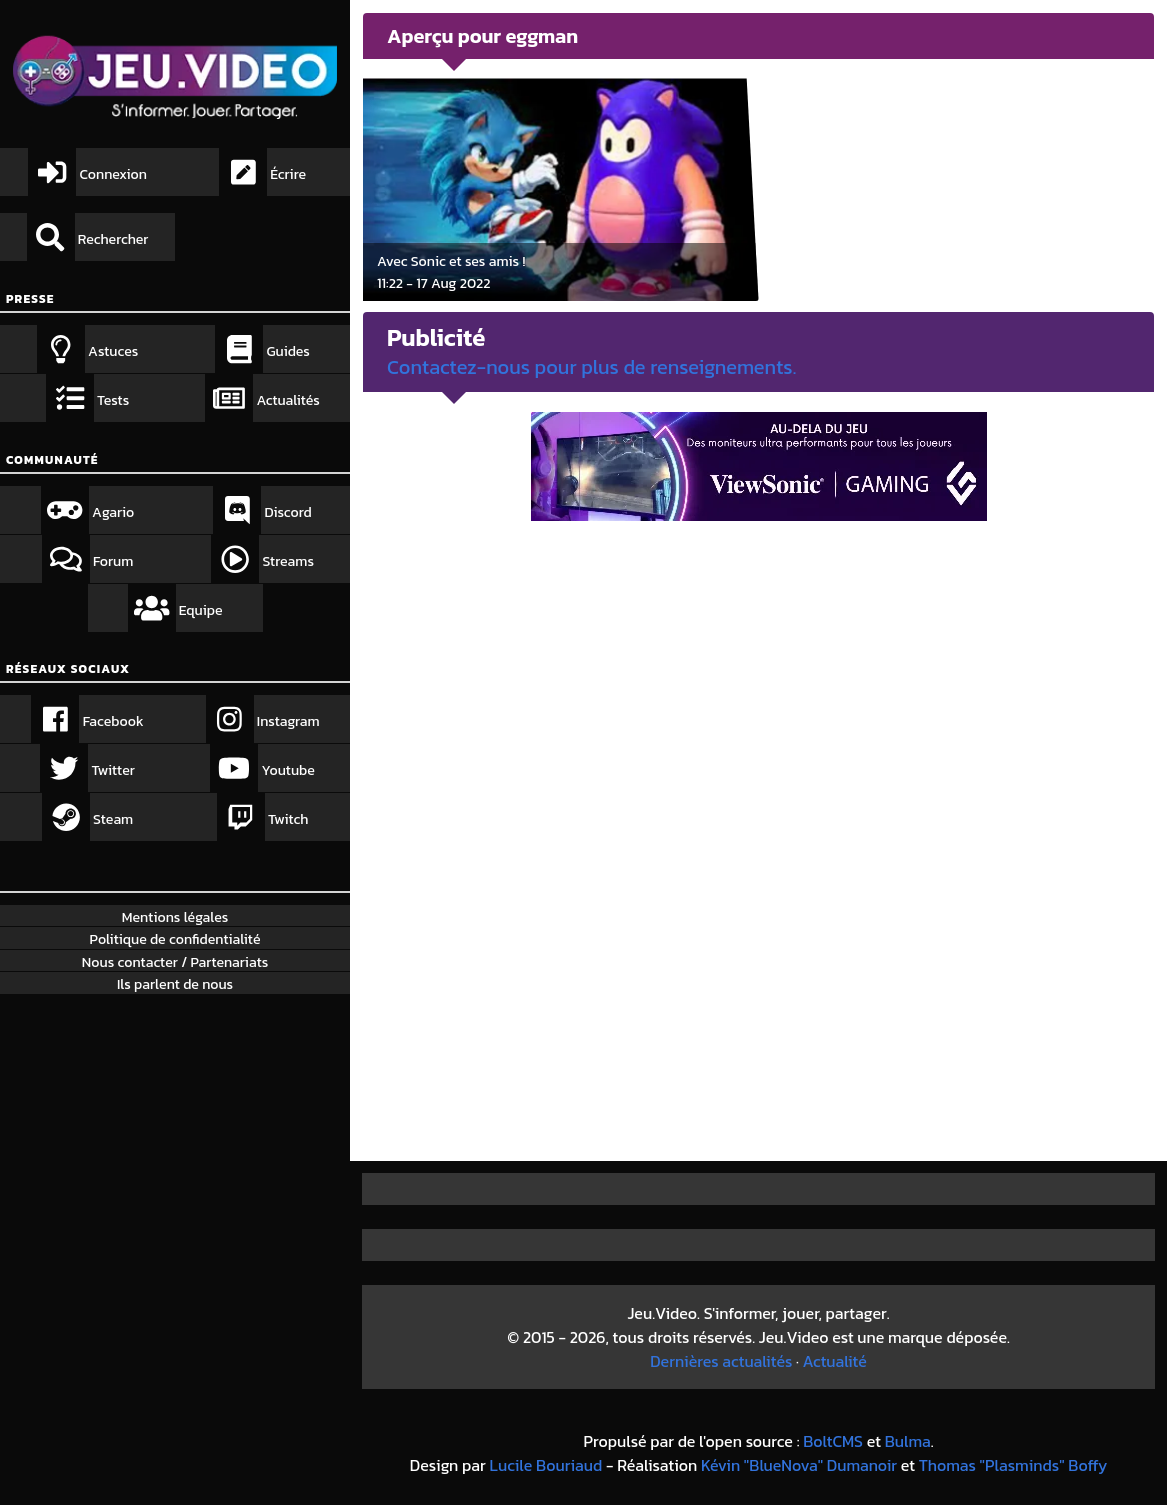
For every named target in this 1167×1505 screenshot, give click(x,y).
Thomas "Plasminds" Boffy (1013, 1465)
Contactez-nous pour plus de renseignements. (591, 367)
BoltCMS (833, 1441)
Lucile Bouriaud (546, 1465)
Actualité (835, 1361)
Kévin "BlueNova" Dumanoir (799, 1465)
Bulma (908, 1441)
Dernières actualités (721, 1361)
